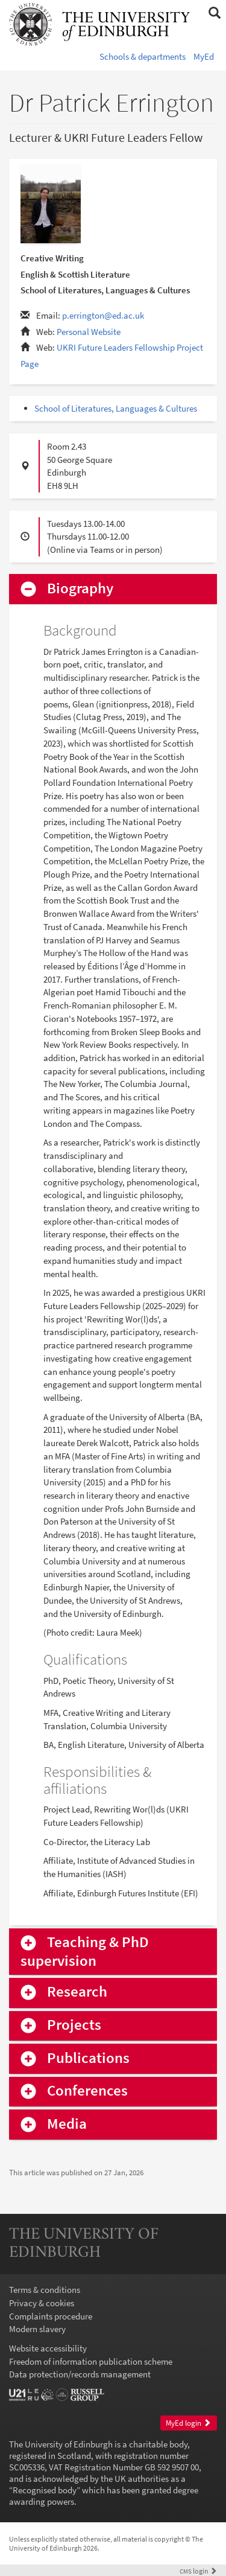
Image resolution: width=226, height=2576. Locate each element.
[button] (214, 13)
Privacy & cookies (41, 2303)
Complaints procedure (50, 2316)
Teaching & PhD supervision (84, 1951)
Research (77, 1992)
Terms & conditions (44, 2289)
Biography (80, 589)
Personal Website (89, 331)
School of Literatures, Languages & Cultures (115, 408)
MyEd (203, 56)
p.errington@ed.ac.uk (103, 315)
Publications (88, 2058)
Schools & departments (142, 56)
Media (67, 2124)
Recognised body (45, 2490)
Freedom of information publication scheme (90, 2361)
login (198, 2570)
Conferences (87, 2091)
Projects (74, 2025)
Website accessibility (48, 2348)
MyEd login (188, 2423)
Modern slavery (37, 2329)
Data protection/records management (80, 2374)
